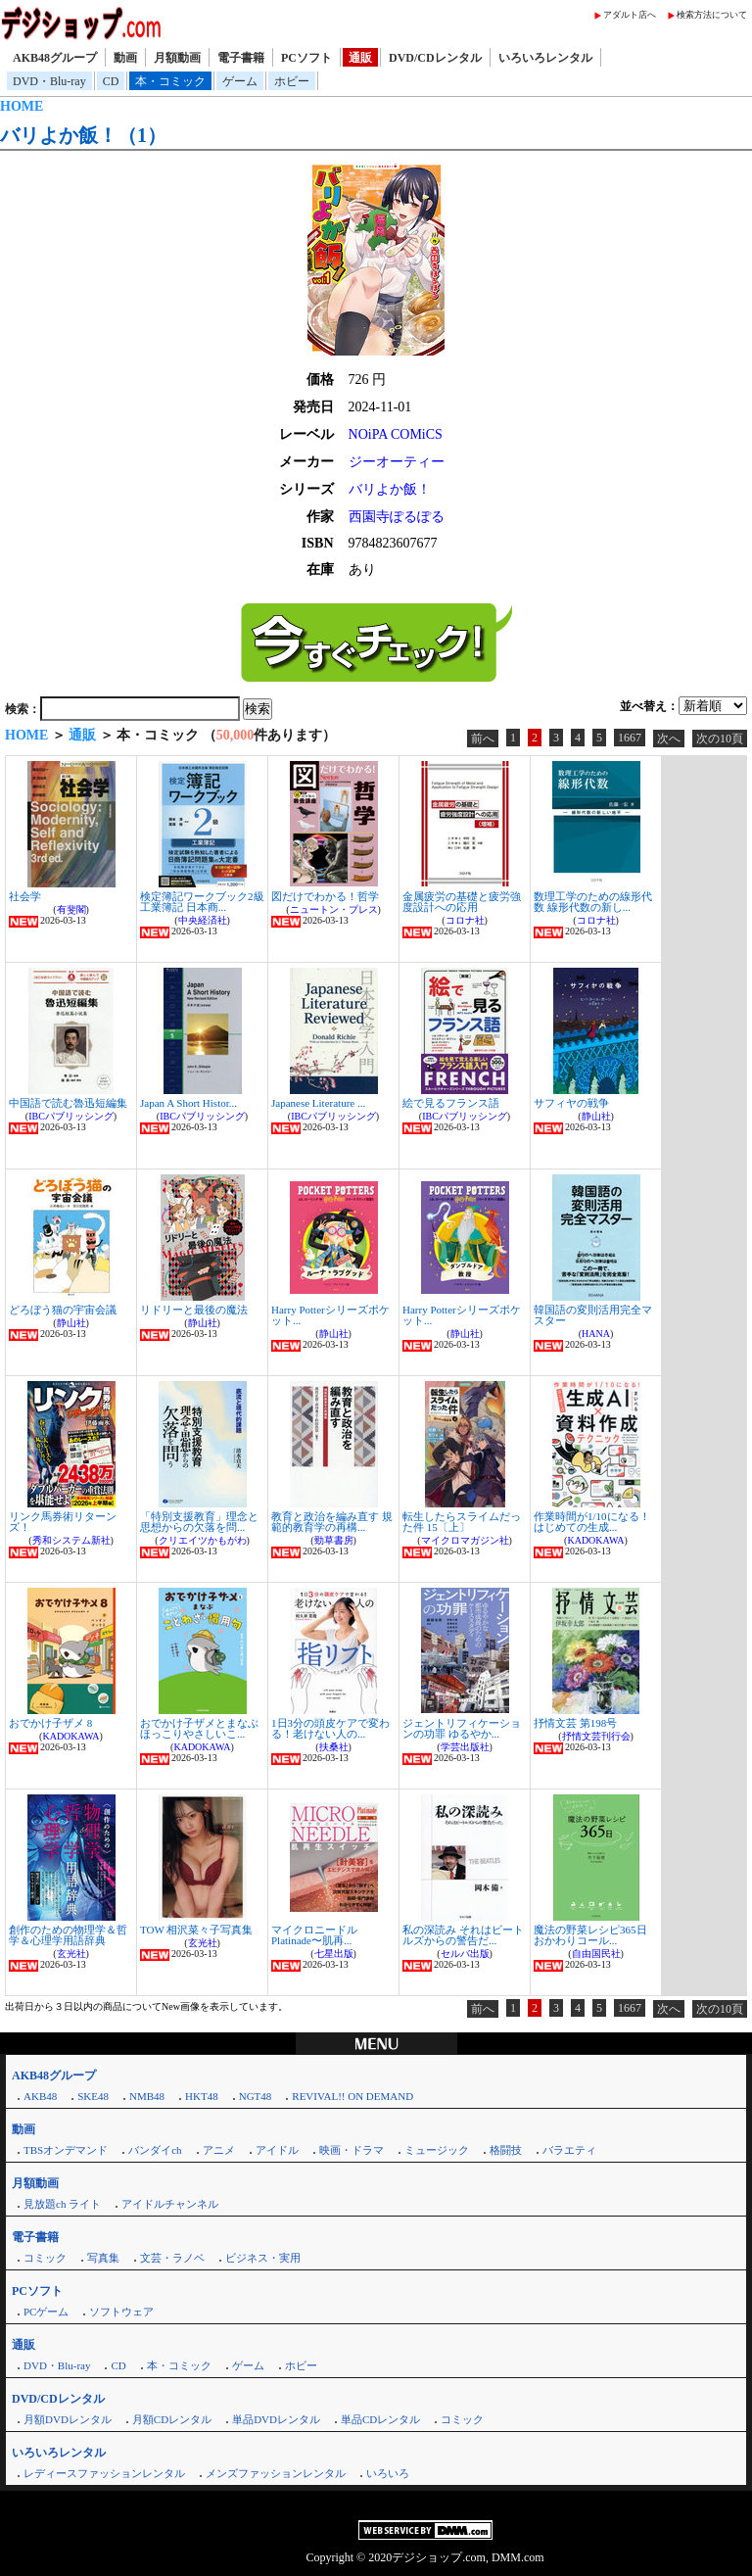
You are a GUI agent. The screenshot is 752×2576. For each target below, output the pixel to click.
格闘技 (506, 2150)
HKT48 (201, 2096)
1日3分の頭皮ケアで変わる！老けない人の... (330, 1728)
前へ (482, 738)
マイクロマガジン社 (465, 1540)
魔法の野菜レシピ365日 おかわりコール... (590, 1935)
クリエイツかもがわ (203, 1540)
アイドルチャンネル (169, 2204)
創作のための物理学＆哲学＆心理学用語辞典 (68, 1935)
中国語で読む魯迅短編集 (68, 1103)
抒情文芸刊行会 (596, 1736)
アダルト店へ (629, 15)
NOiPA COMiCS (396, 434)
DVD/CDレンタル (435, 58)
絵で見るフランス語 (450, 1103)
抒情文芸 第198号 (575, 1723)
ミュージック (436, 2150)
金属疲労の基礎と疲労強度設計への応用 (461, 901)
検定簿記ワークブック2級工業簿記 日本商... (202, 901)
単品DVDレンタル (276, 2419)
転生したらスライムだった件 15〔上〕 (461, 1521)
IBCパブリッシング (71, 1116)
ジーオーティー (397, 461)
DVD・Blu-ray (49, 81)
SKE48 (93, 2096)
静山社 (596, 1116)
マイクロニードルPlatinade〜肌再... (314, 1935)
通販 (360, 58)
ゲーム (240, 81)
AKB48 (40, 2096)
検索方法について (712, 15)
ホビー (291, 81)
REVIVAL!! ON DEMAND (352, 2096)
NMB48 (146, 2096)
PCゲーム (46, 2311)
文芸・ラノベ (172, 2258)
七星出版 (333, 1953)
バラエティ (569, 2150)
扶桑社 (334, 1746)
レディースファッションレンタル (104, 2473)
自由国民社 (596, 1953)
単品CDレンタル (380, 2419)
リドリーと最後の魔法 (194, 1309)
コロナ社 (465, 920)
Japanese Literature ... (318, 1103)
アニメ (219, 2150)
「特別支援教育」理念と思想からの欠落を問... (199, 1521)
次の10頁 (719, 738)
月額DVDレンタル (68, 2419)
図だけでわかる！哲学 (325, 896)
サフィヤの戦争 (571, 1103)
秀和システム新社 (71, 1540)
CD (111, 81)
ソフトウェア (121, 2311)
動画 (125, 58)
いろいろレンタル (545, 58)
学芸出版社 (465, 1746)
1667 (629, 737)
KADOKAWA (595, 1540)
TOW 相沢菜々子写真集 (196, 1929)
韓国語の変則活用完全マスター (593, 1315)
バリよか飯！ (390, 489)
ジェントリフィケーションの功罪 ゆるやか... (461, 1728)
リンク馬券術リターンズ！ (63, 1521)
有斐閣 (71, 909)
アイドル (277, 2150)
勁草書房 (333, 1540)
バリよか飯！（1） (83, 135)
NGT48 (255, 2096)
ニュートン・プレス (334, 909)
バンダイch (154, 2150)
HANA (596, 1333)
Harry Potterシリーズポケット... (330, 1315)
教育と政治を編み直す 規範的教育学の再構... (332, 1521)
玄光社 (71, 1953)
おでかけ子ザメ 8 (50, 1723)
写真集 (103, 2258)
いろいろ (387, 2473)
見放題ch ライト (62, 2204)
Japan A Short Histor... (188, 1103)
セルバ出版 (465, 1953)
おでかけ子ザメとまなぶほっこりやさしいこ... (199, 1728)
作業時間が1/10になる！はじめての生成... (592, 1521)
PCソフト (306, 58)
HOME (21, 106)
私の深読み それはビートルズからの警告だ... (463, 1935)
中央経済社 (202, 920)
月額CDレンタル (172, 2419)
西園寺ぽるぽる (397, 516)
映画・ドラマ (351, 2150)
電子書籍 (240, 58)
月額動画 (177, 58)
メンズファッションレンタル (276, 2473)
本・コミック (170, 81)
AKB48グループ (55, 58)
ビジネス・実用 (263, 2258)
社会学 (25, 896)
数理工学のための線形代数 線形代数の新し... (593, 901)
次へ (669, 738)
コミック (45, 2258)
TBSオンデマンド (66, 2150)
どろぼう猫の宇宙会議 (63, 1309)
